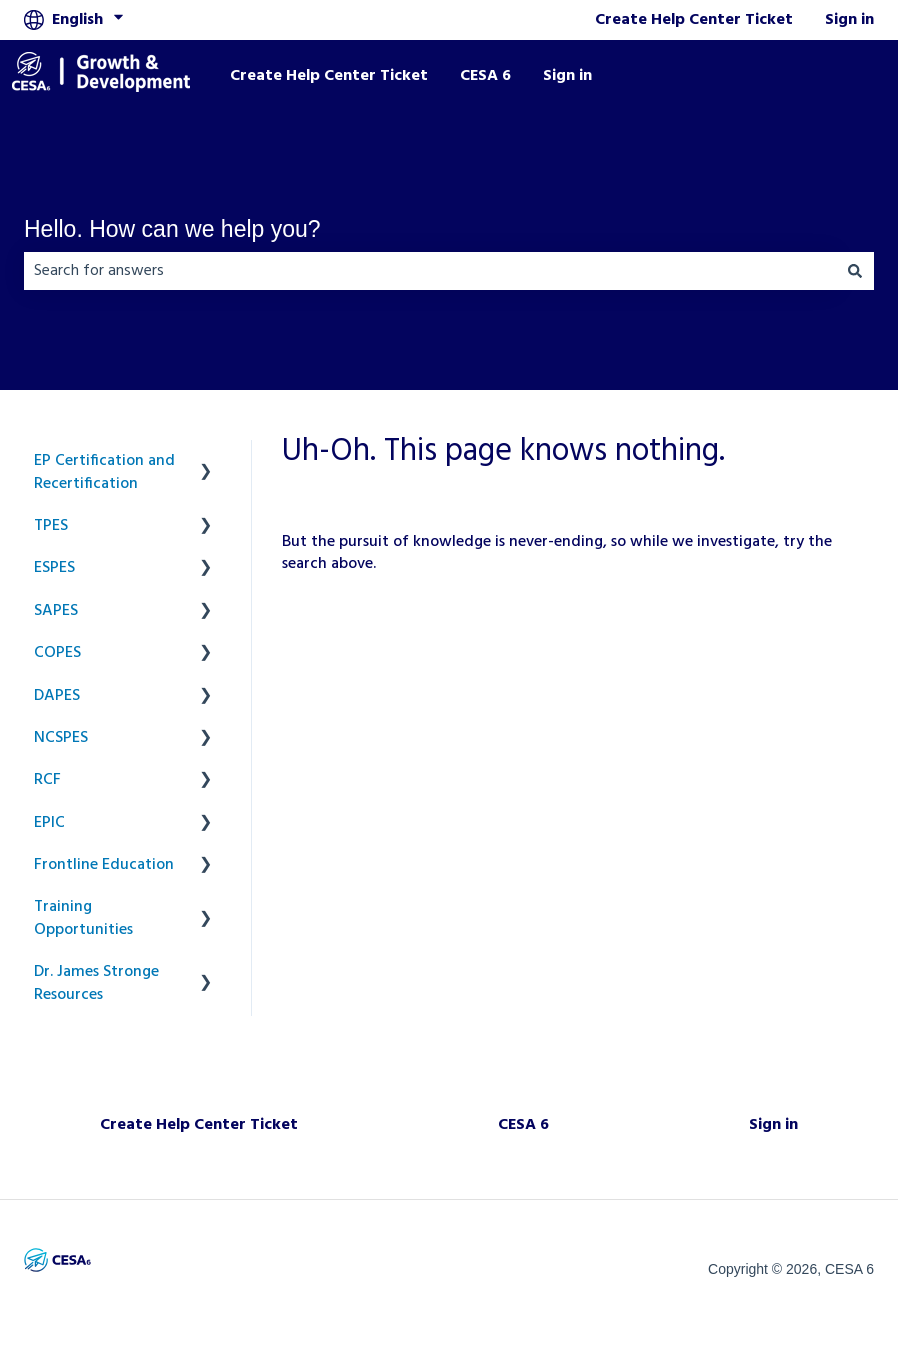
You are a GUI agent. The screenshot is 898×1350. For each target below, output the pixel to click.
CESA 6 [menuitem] (523, 1125)
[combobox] (430, 271)
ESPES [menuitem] (54, 568)
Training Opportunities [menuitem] (83, 918)
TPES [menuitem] (51, 526)
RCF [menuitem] (47, 780)
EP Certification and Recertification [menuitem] (104, 472)
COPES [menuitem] (57, 653)
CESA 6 (485, 76)
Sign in (849, 20)
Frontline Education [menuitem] (104, 865)
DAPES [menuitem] (57, 696)
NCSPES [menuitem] (61, 738)
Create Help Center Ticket (694, 20)
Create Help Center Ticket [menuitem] (199, 1125)
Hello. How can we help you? (172, 229)
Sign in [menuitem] (773, 1125)
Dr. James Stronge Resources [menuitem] (96, 983)
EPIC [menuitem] (49, 823)
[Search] (855, 271)
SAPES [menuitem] (56, 611)
